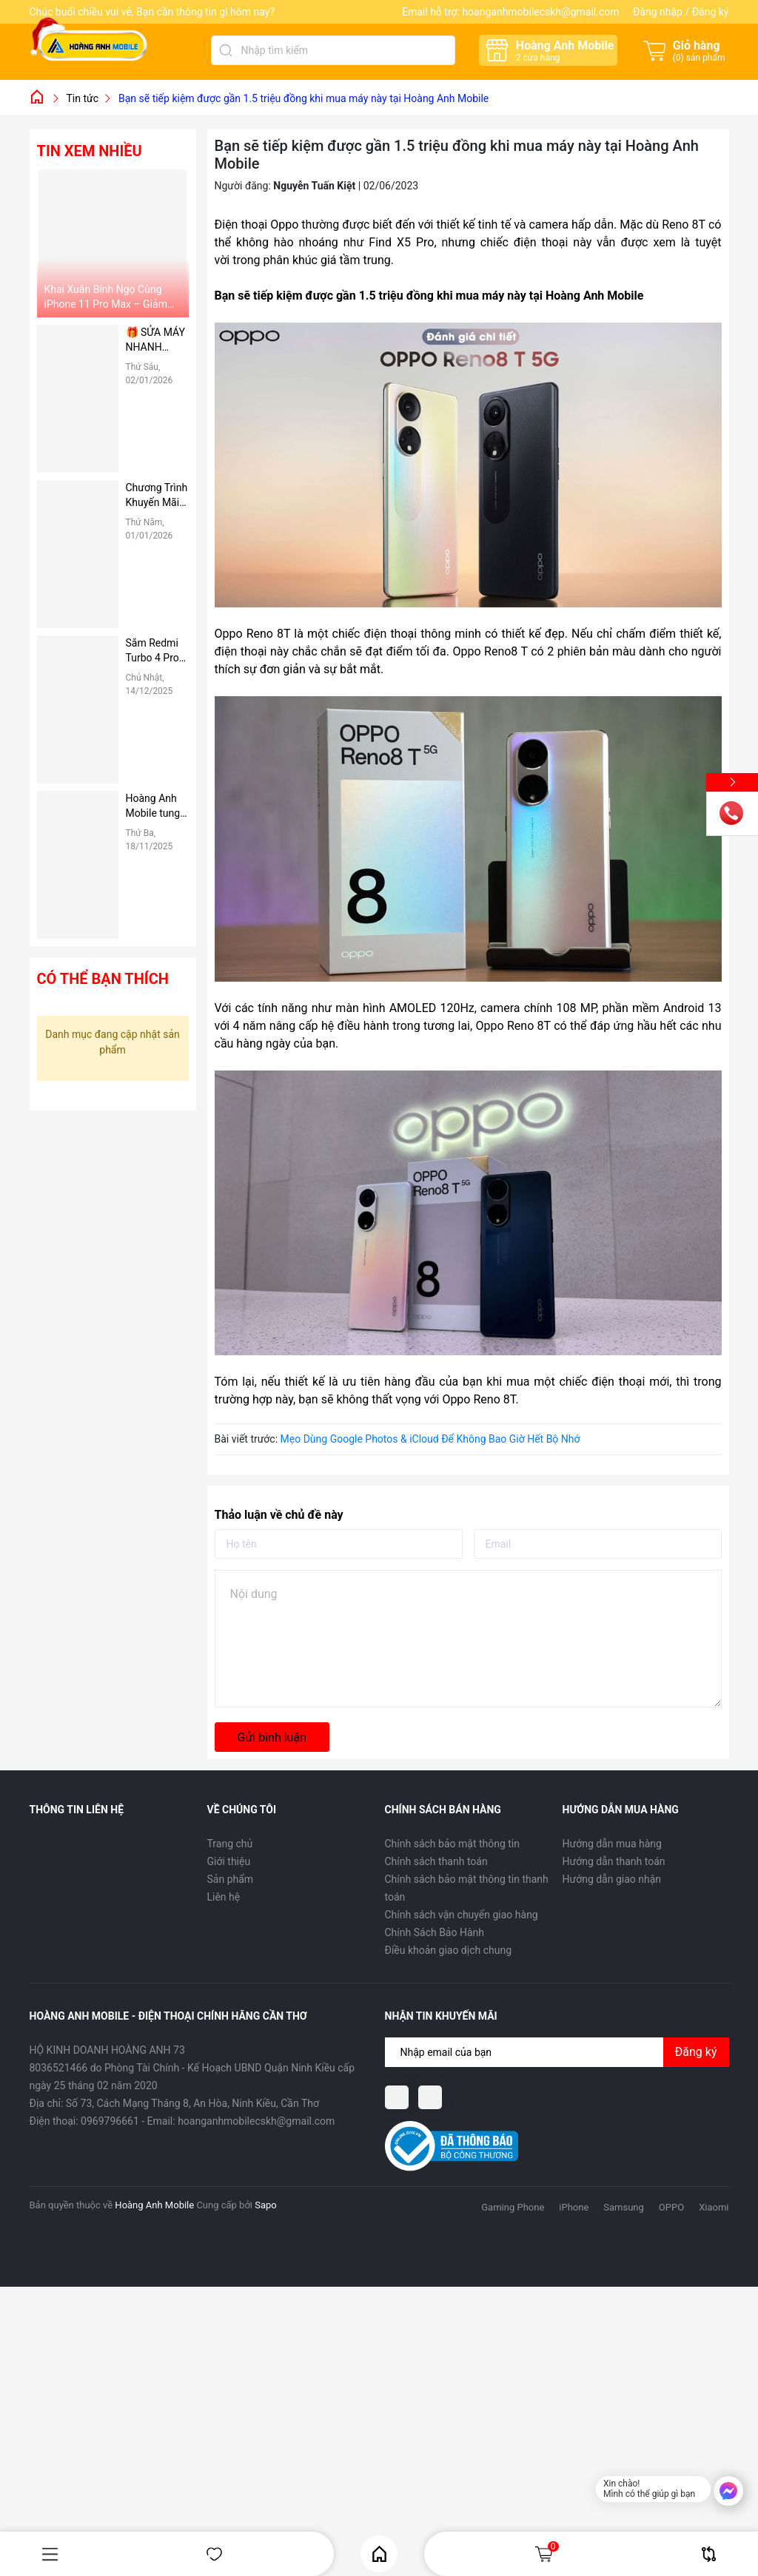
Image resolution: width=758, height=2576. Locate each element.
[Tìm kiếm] (226, 50)
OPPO (671, 2207)
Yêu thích (214, 2554)
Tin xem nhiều (89, 151)
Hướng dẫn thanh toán (614, 1861)
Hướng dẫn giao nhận (612, 1879)
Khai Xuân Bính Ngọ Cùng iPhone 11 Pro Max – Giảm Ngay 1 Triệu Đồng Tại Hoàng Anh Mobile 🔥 (111, 297)
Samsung (623, 2207)
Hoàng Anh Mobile (154, 2205)
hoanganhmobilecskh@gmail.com (540, 12)
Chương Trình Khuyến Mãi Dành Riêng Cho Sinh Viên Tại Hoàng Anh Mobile (157, 496)
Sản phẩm (230, 1879)
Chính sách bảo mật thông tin (452, 1844)
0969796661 (110, 2121)
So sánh (708, 2554)
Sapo (266, 2205)
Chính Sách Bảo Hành (434, 1932)
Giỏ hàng (546, 2553)
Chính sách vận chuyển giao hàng (461, 1915)
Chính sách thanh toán (436, 1861)
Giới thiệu (229, 1861)
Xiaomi (713, 2207)
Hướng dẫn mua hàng (612, 1844)
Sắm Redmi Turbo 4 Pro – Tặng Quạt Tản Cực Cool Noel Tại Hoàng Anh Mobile (157, 651)
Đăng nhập (657, 12)
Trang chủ (230, 1844)
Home (379, 2554)
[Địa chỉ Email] (557, 2052)
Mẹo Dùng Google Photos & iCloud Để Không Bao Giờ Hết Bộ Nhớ (430, 1439)
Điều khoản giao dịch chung (448, 1950)
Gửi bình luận (272, 1737)
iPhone (573, 2207)
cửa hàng (538, 58)
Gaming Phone (512, 2207)
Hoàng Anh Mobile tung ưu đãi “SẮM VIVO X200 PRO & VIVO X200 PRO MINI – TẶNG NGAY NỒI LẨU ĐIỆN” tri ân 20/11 (156, 806)
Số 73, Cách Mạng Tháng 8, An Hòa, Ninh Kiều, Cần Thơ (192, 2103)
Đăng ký (710, 12)
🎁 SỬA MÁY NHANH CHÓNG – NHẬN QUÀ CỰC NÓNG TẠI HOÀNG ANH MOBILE (156, 340)
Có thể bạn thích (103, 979)
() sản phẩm (699, 58)
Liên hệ (224, 1897)
